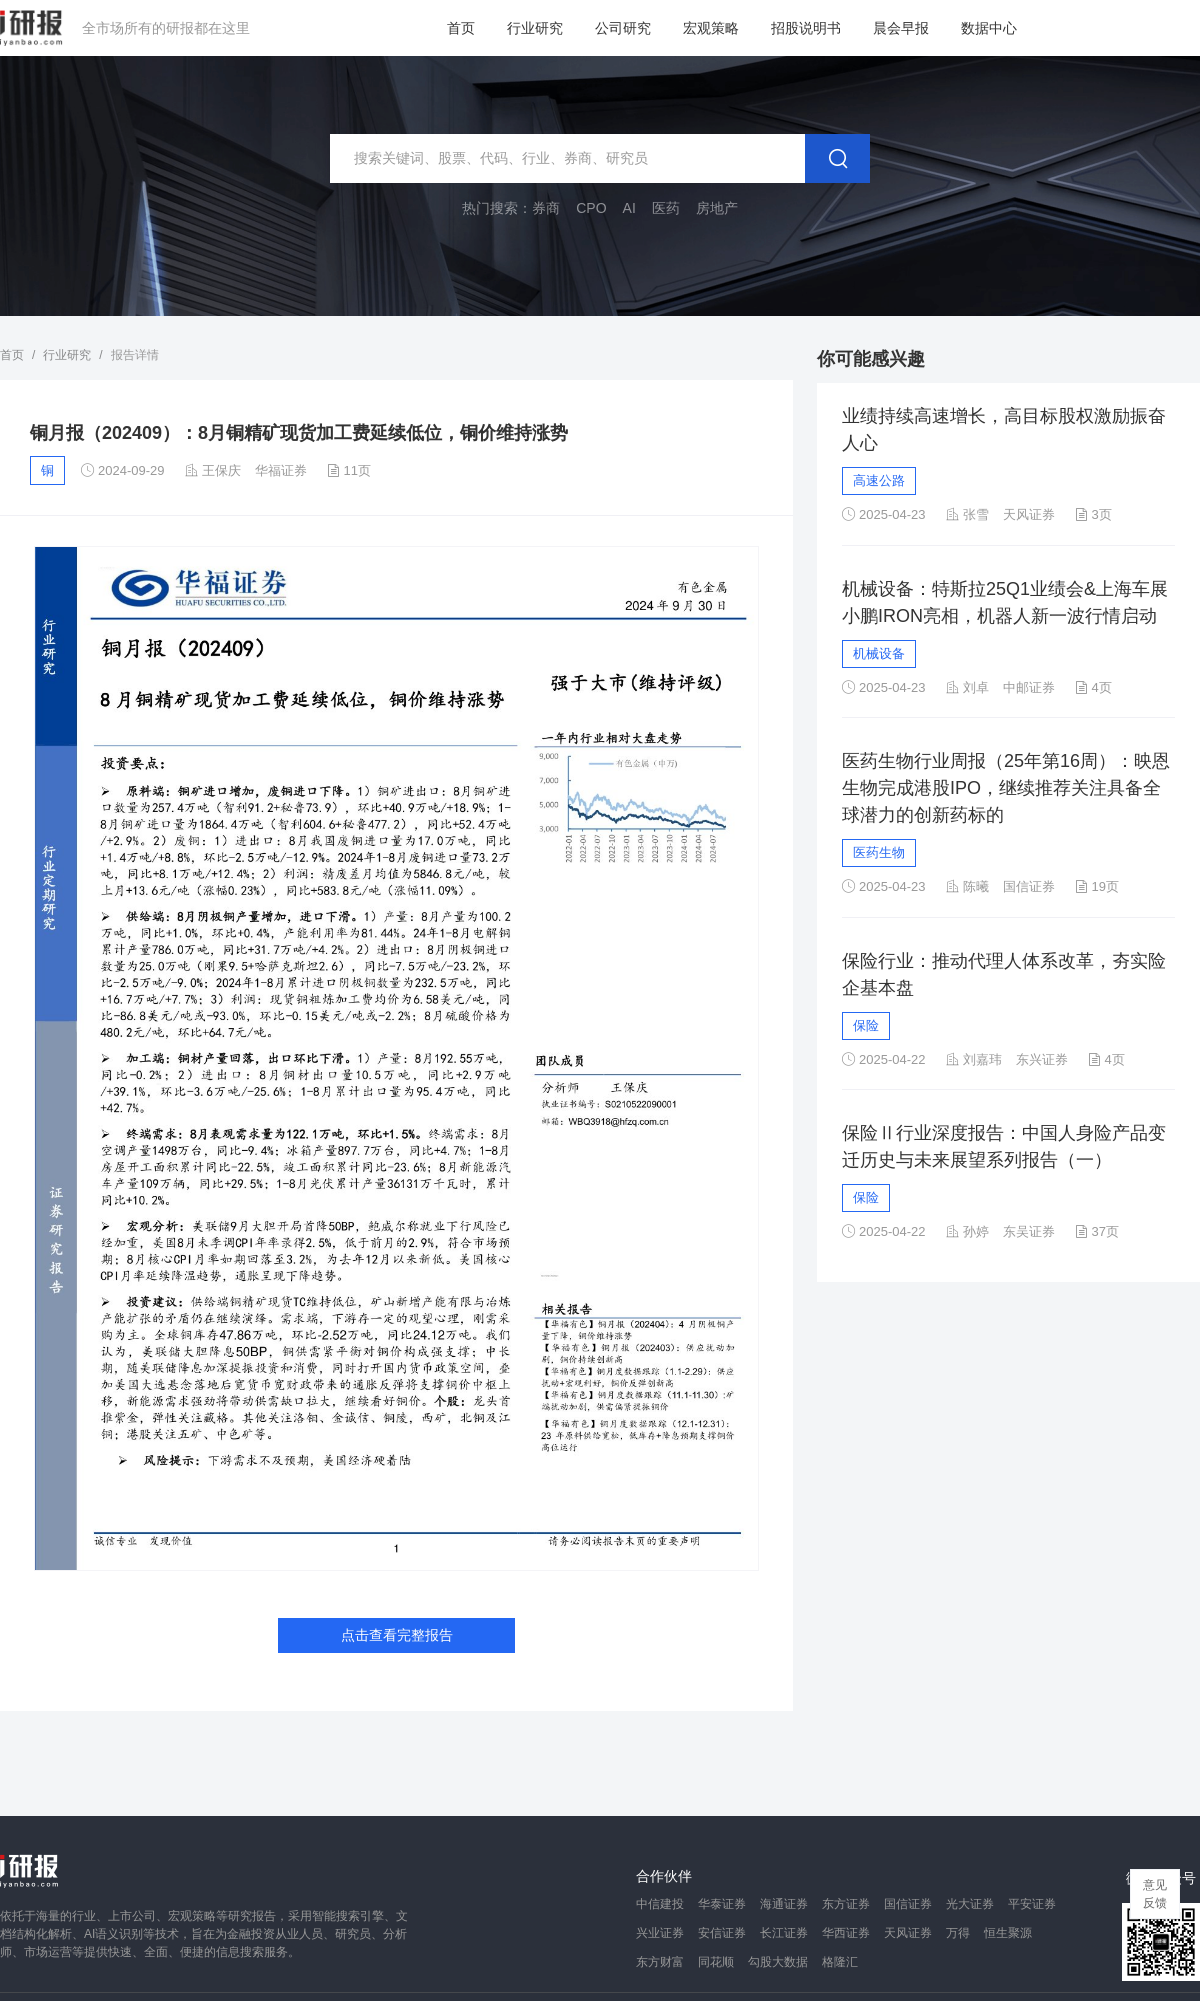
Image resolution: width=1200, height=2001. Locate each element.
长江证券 (784, 1933)
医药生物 (879, 852)
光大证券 (970, 1904)
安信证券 (722, 1933)
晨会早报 (901, 28)
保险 (866, 1025)
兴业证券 (660, 1933)
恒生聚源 (1008, 1933)
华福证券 (281, 470)
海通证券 (784, 1904)
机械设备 (879, 653)
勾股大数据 (778, 1962)
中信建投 (660, 1904)
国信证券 (908, 1904)
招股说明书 (806, 28)
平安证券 (1032, 1904)
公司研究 (623, 28)
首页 (461, 28)
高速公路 (879, 480)
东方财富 (660, 1962)
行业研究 (535, 28)
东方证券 (846, 1904)
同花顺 (716, 1962)
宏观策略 (711, 28)
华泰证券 (722, 1904)
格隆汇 (840, 1962)
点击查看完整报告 (397, 1635)
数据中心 (989, 28)
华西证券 (846, 1933)
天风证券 (908, 1933)
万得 (958, 1933)
